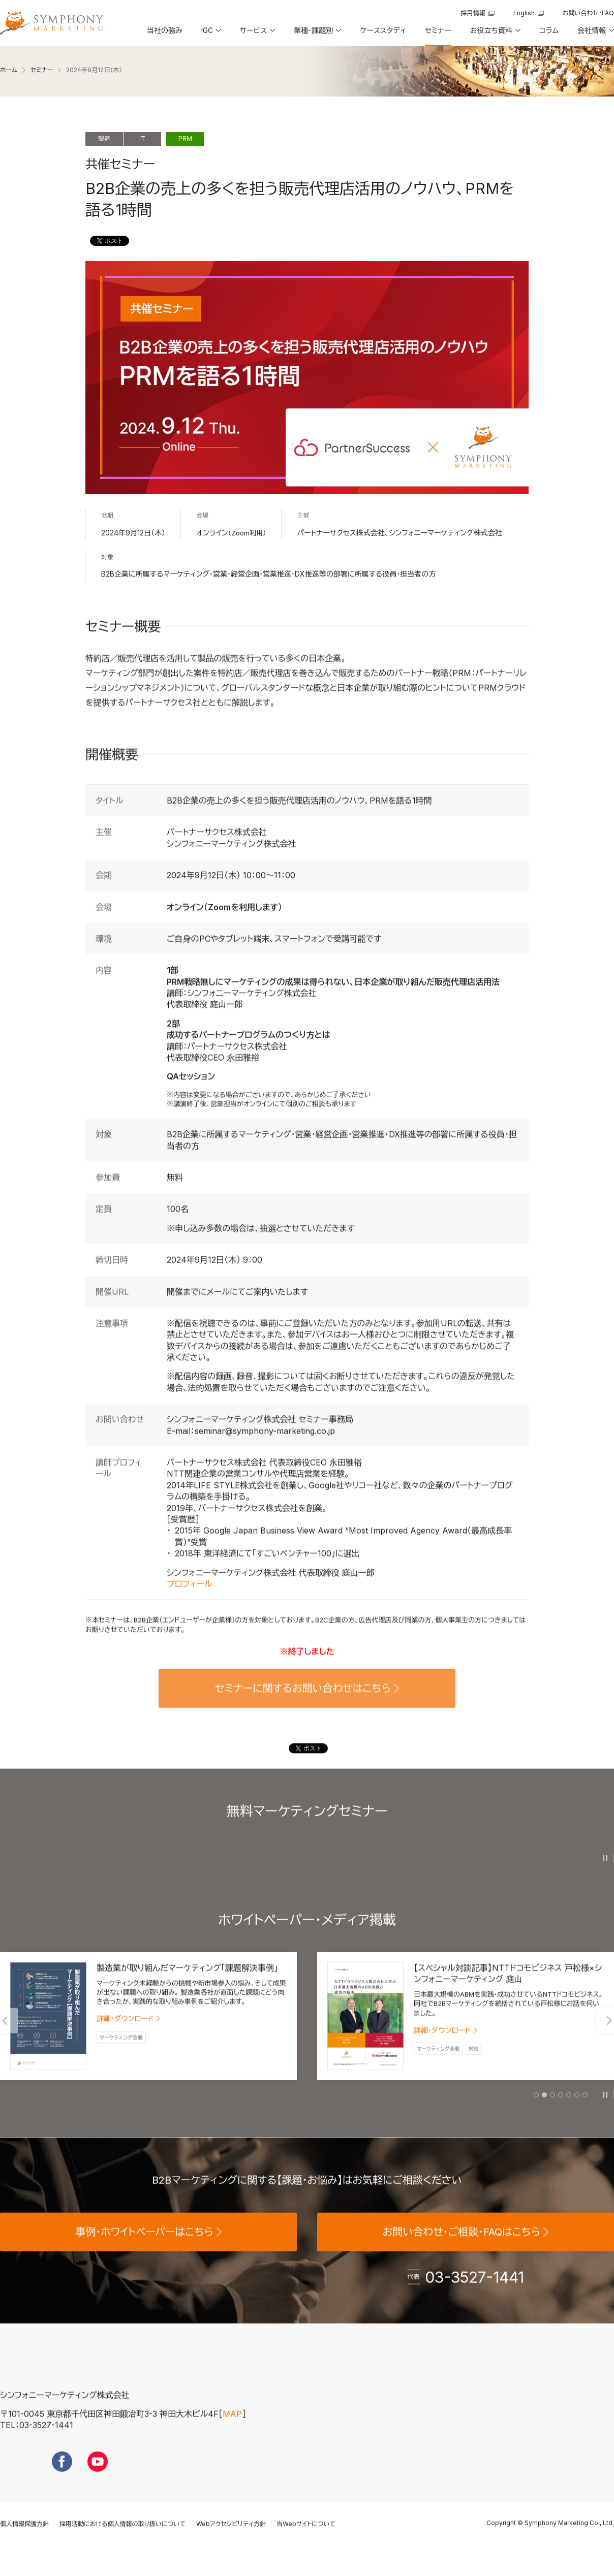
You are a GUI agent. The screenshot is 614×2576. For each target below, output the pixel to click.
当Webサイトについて (306, 2541)
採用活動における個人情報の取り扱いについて (122, 2541)
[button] (210, 34)
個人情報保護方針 (24, 2541)
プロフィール (189, 1601)
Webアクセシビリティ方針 (231, 2541)
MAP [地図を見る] (232, 2431)
